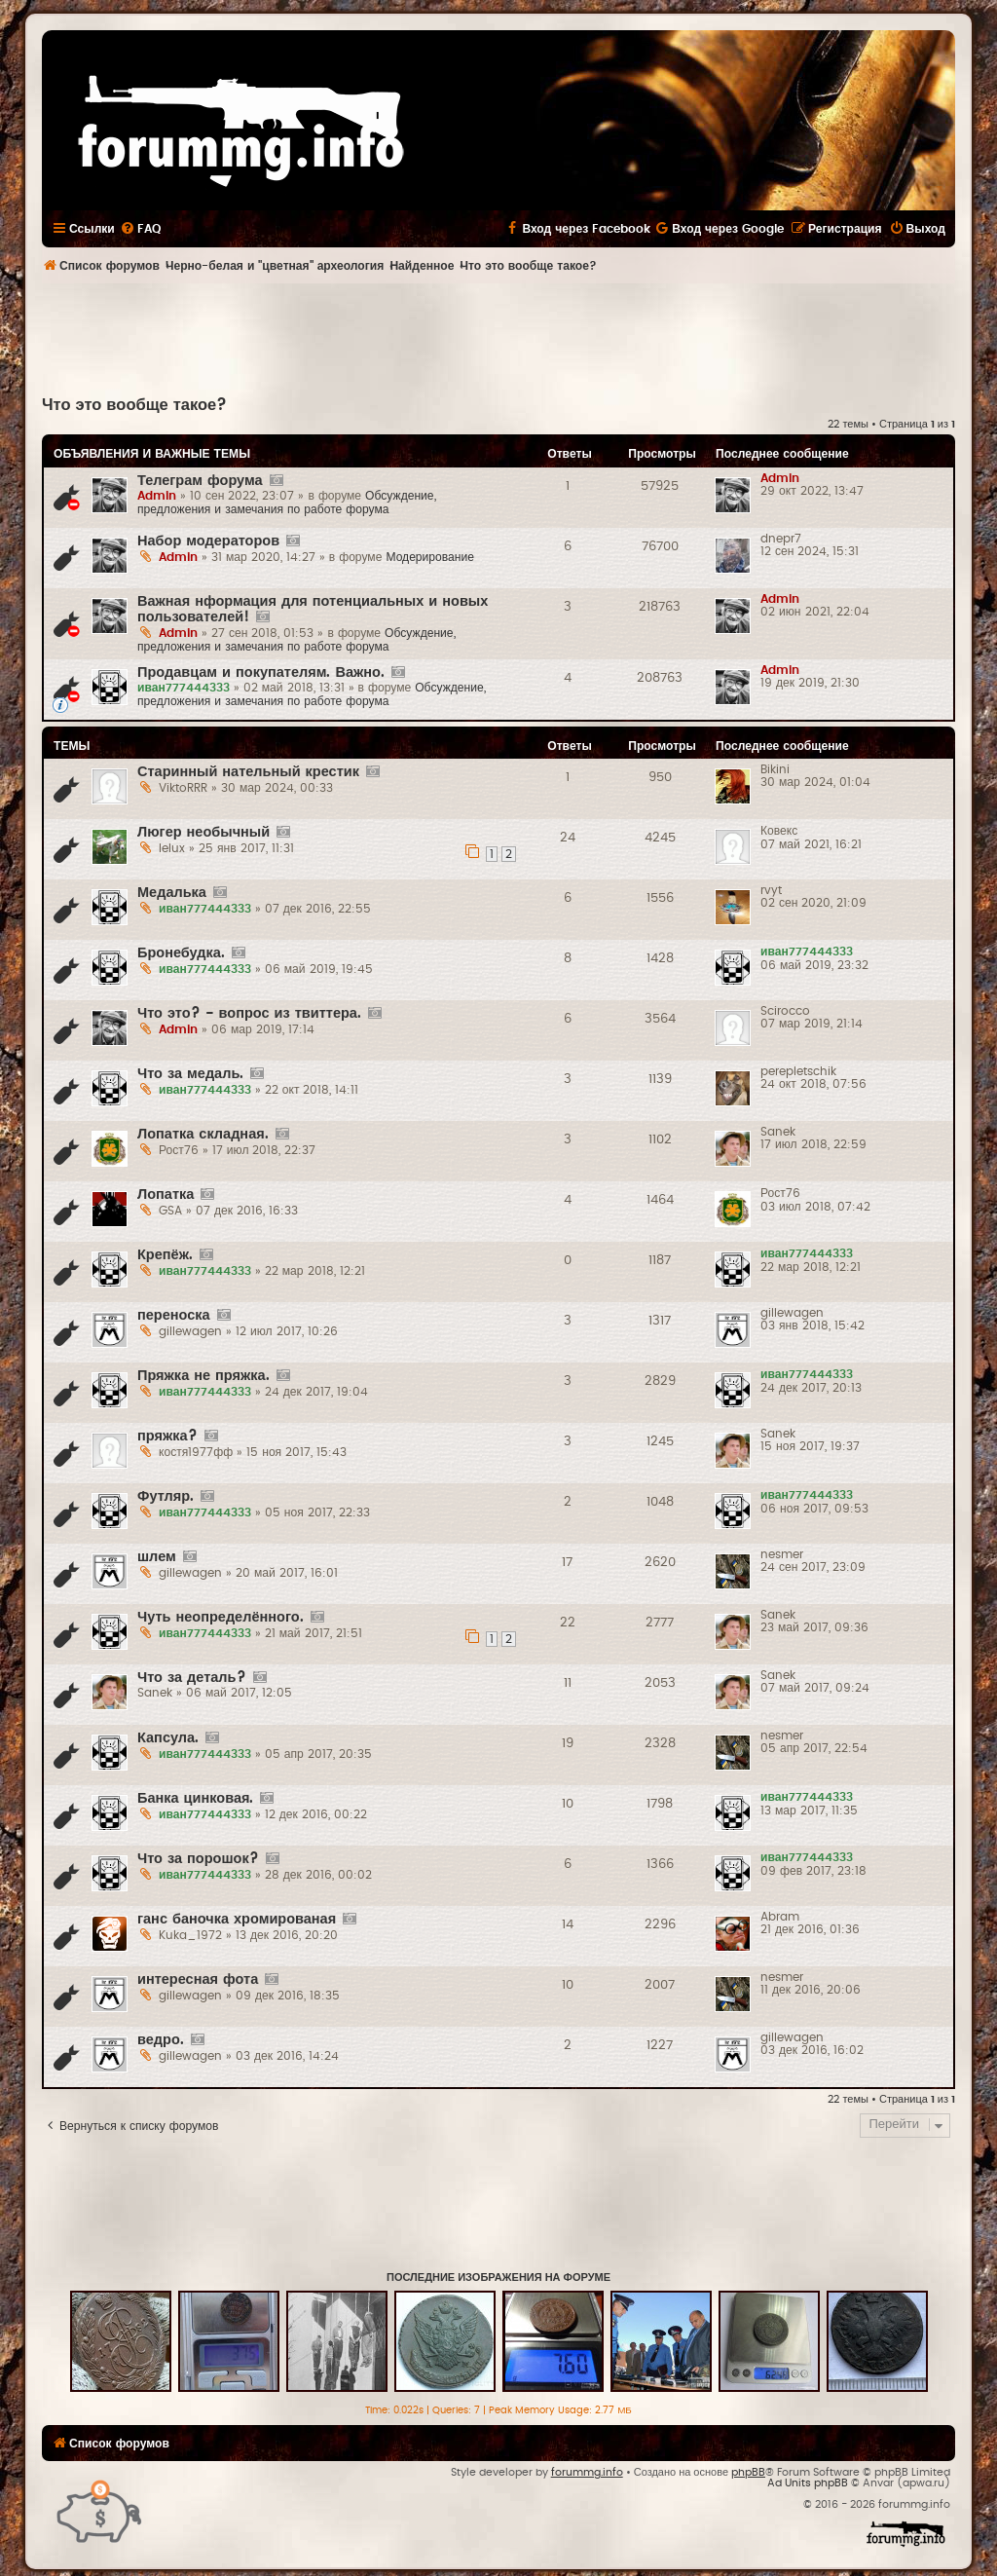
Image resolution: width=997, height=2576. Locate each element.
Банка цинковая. (195, 1798)
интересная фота (197, 1979)
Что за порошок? (198, 1858)
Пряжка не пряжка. (203, 1375)
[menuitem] (140, 229)
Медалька (171, 892)
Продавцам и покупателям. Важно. (261, 672)
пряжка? (167, 1436)
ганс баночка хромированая (236, 1919)
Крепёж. (165, 1255)
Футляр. (165, 1496)
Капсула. (168, 1738)
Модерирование (430, 557)
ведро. (160, 2040)
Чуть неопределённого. (220, 1617)
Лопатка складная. (203, 1134)
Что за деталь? (191, 1677)
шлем (156, 1556)
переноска (173, 1315)
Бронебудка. (181, 953)
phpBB (748, 2472)
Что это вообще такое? (134, 405)
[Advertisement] (498, 337)
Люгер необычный (203, 832)
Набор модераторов (208, 541)
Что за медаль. (190, 1073)
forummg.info (587, 2472)
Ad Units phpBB (807, 2483)
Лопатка (165, 1194)
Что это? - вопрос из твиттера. (249, 1013)
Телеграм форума (200, 480)
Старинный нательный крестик (248, 772)
